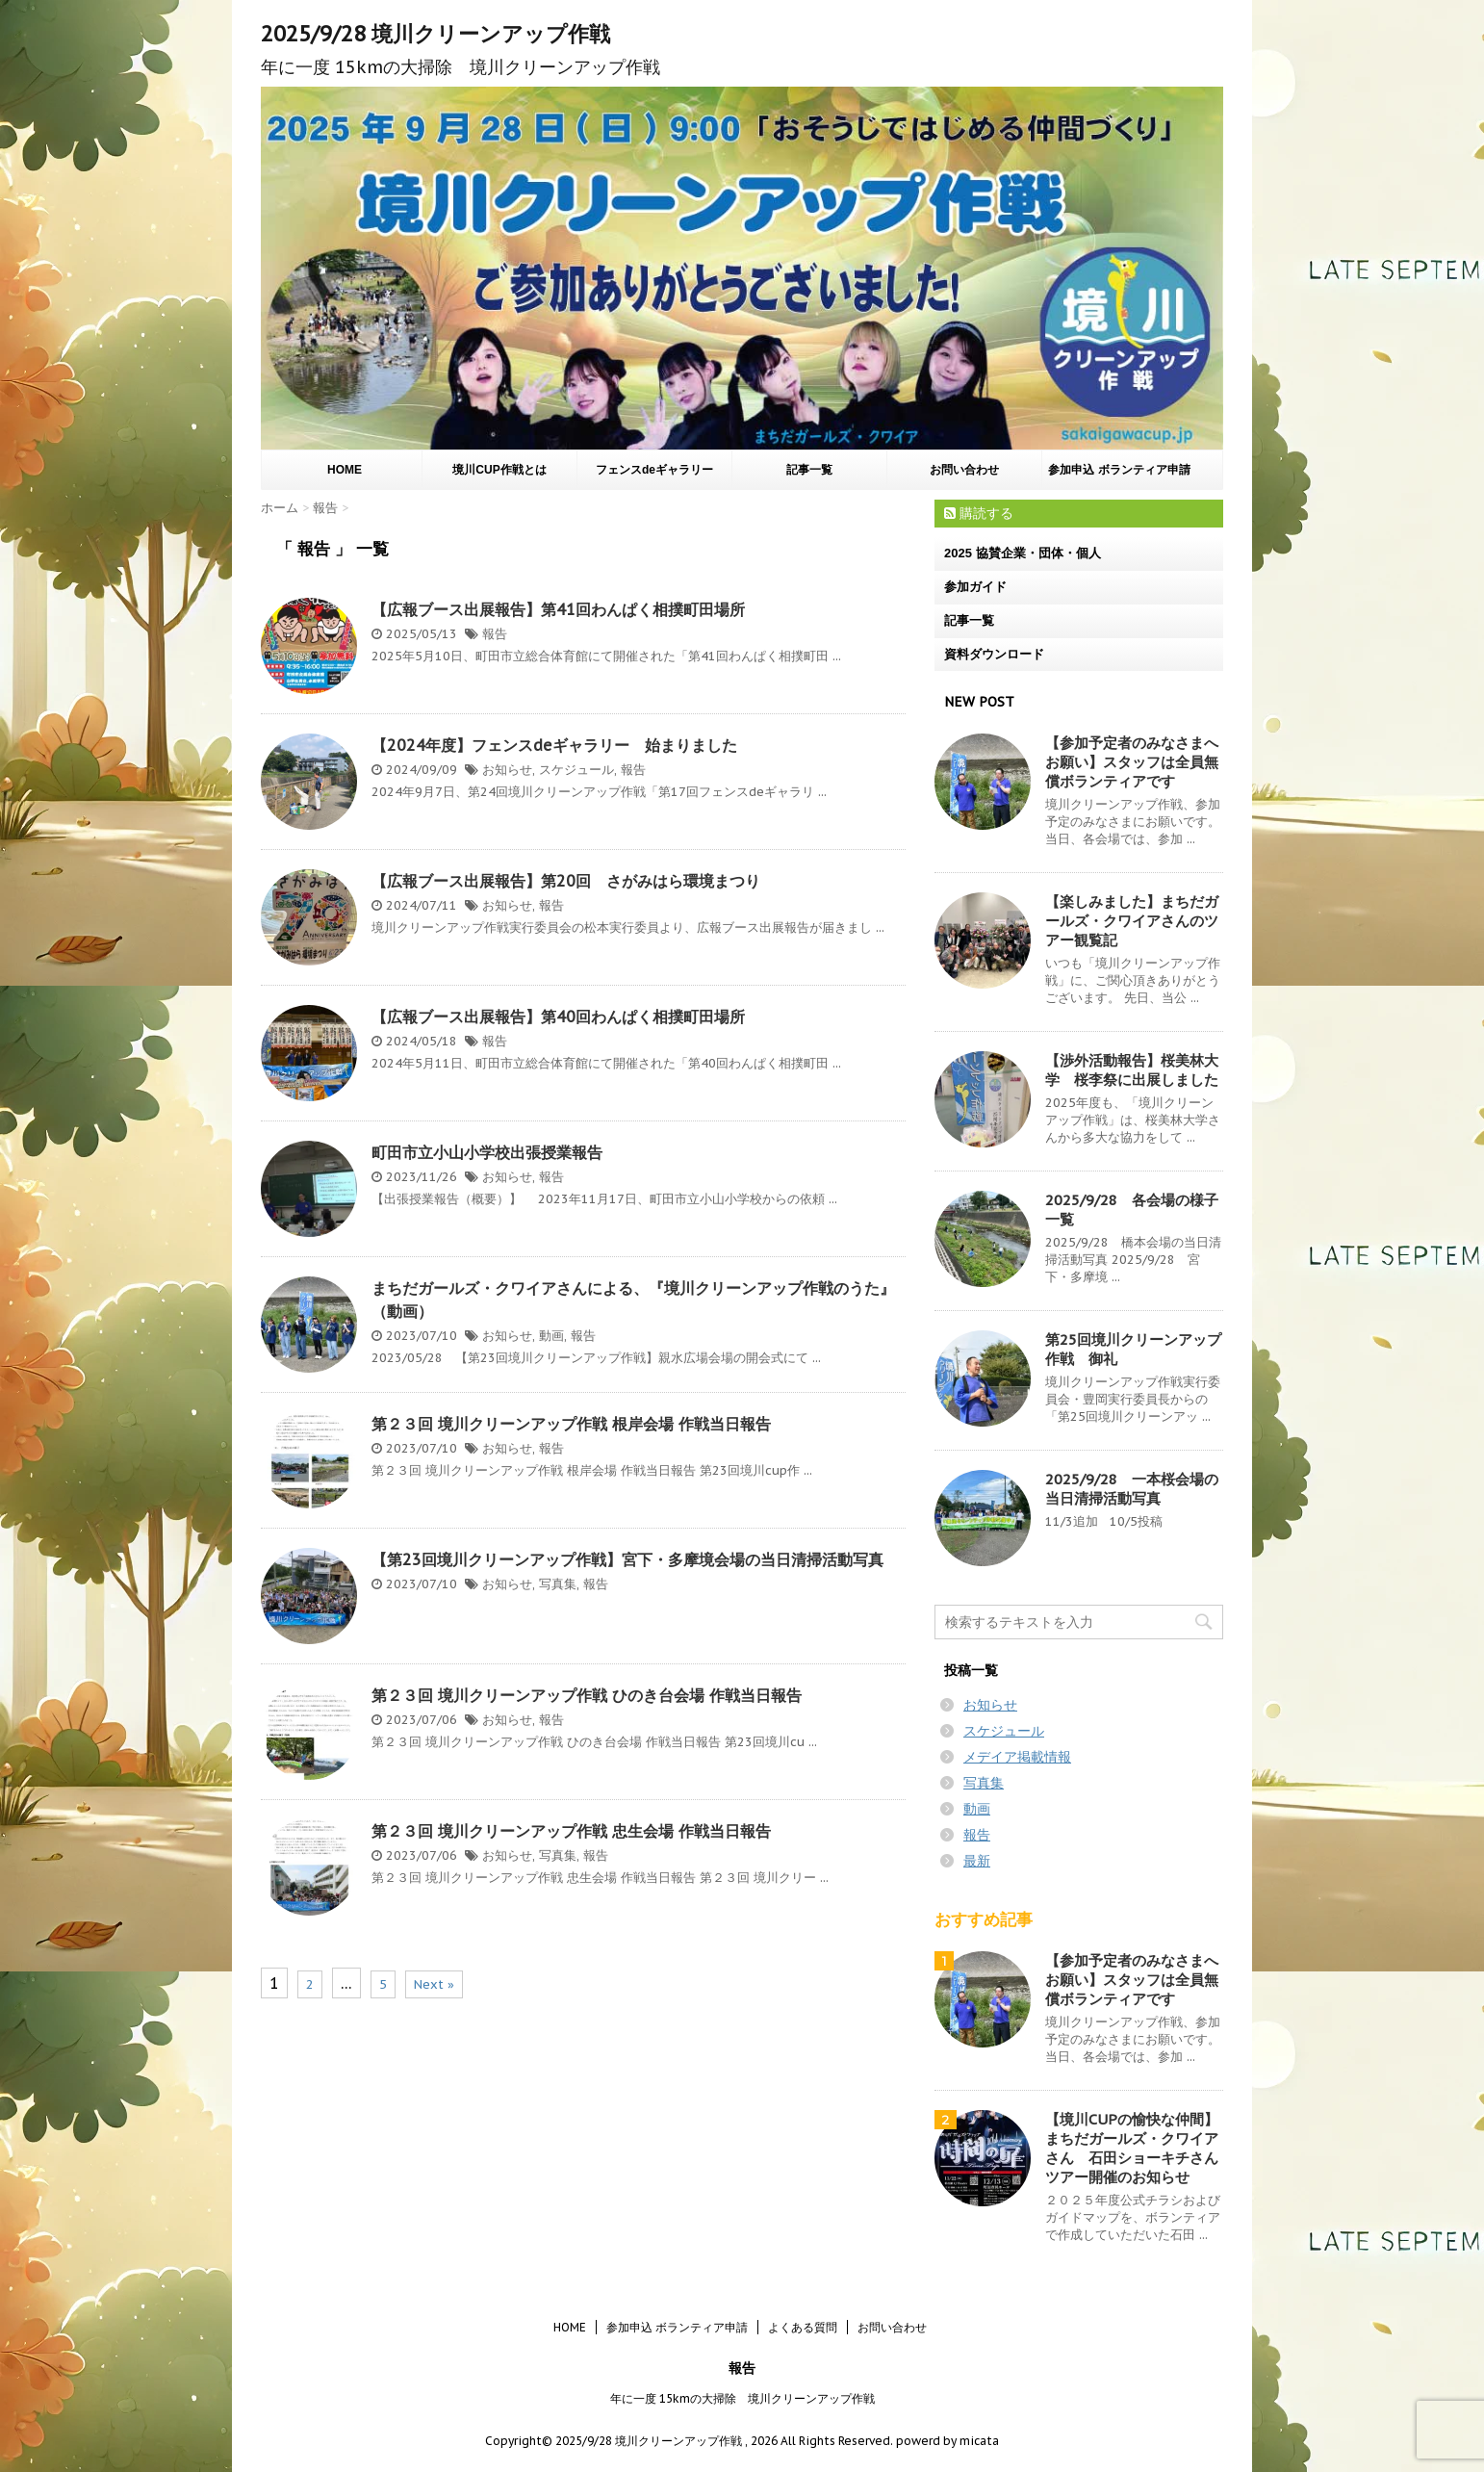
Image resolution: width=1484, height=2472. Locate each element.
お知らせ (507, 769)
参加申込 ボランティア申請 (1119, 469)
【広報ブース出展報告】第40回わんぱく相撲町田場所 (558, 1016)
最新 (976, 1860)
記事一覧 (809, 469)
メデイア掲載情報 (1017, 1756)
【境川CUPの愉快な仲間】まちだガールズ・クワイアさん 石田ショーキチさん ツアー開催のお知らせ (1139, 2148)
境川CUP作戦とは (499, 469)
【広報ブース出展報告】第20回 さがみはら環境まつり (565, 880)
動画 (551, 1335)
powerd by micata (946, 2440)
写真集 (557, 1584)
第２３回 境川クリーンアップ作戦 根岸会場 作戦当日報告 (571, 1423)
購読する (978, 513)
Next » (434, 1984)
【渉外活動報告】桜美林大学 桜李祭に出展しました (1131, 1070)
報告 (494, 634)
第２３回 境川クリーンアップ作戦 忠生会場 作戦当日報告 (571, 1831)
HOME (344, 469)
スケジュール (576, 769)
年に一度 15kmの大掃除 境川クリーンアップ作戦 (742, 2398)
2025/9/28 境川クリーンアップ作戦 (435, 33)
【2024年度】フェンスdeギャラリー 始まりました (554, 745)
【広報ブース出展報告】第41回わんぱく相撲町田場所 (558, 609)
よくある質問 (802, 2327)
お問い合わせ (964, 469)
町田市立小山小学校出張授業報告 (486, 1152)
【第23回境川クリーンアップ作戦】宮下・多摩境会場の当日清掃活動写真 (627, 1559)
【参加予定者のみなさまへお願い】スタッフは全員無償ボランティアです (1131, 762)
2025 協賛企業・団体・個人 (1022, 553)
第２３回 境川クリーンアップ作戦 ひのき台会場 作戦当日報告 (586, 1695)
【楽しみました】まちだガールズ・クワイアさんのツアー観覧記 (1131, 920)
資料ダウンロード (994, 654)
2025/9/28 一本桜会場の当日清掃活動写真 (1131, 1488)
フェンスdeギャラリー (654, 469)
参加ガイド (975, 586)
